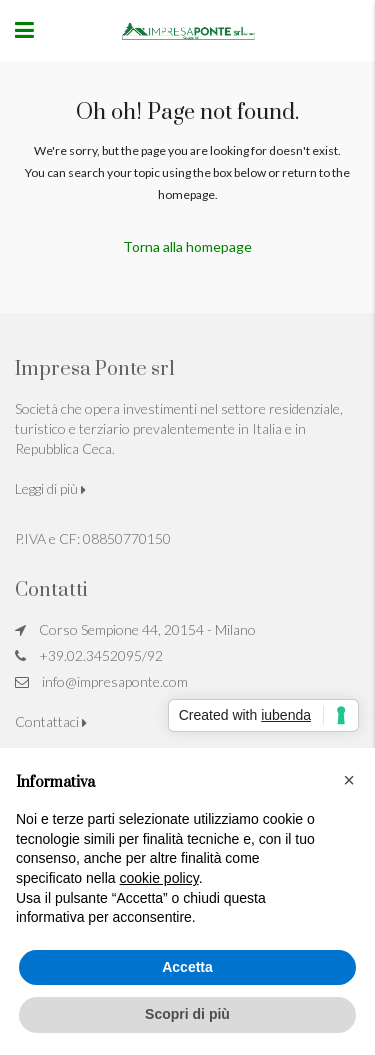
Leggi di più (50, 488)
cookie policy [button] (159, 878)
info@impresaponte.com (115, 681)
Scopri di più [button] (187, 1014)
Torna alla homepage (187, 246)
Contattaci (51, 721)
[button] (349, 780)
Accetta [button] (187, 967)
